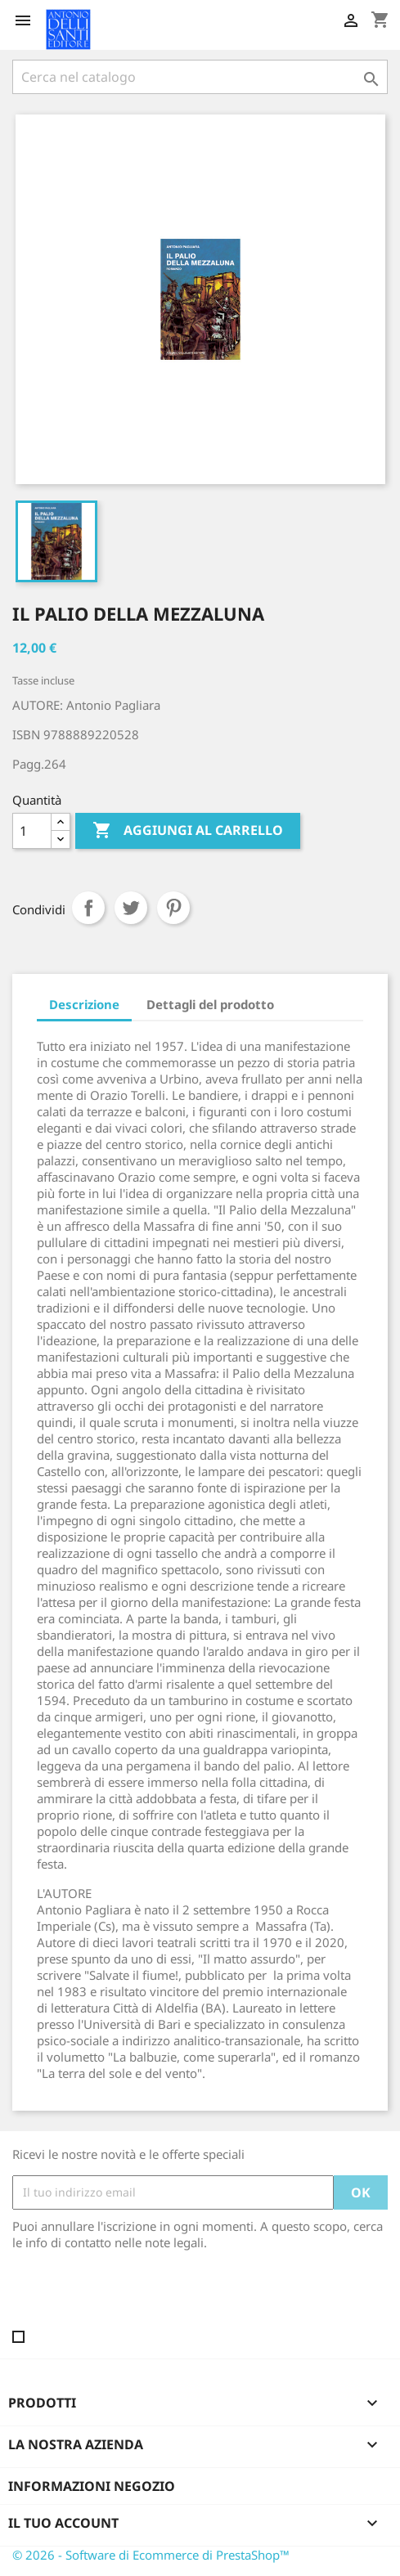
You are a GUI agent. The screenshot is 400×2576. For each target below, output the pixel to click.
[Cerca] (200, 77)
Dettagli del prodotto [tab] (210, 1004)
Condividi (88, 907)
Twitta (131, 907)
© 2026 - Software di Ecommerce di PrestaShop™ (151, 2555)
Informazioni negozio (91, 2486)
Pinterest (173, 907)
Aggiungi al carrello (187, 830)
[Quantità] (32, 831)
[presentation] (149, 2295)
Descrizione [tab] (84, 1004)
